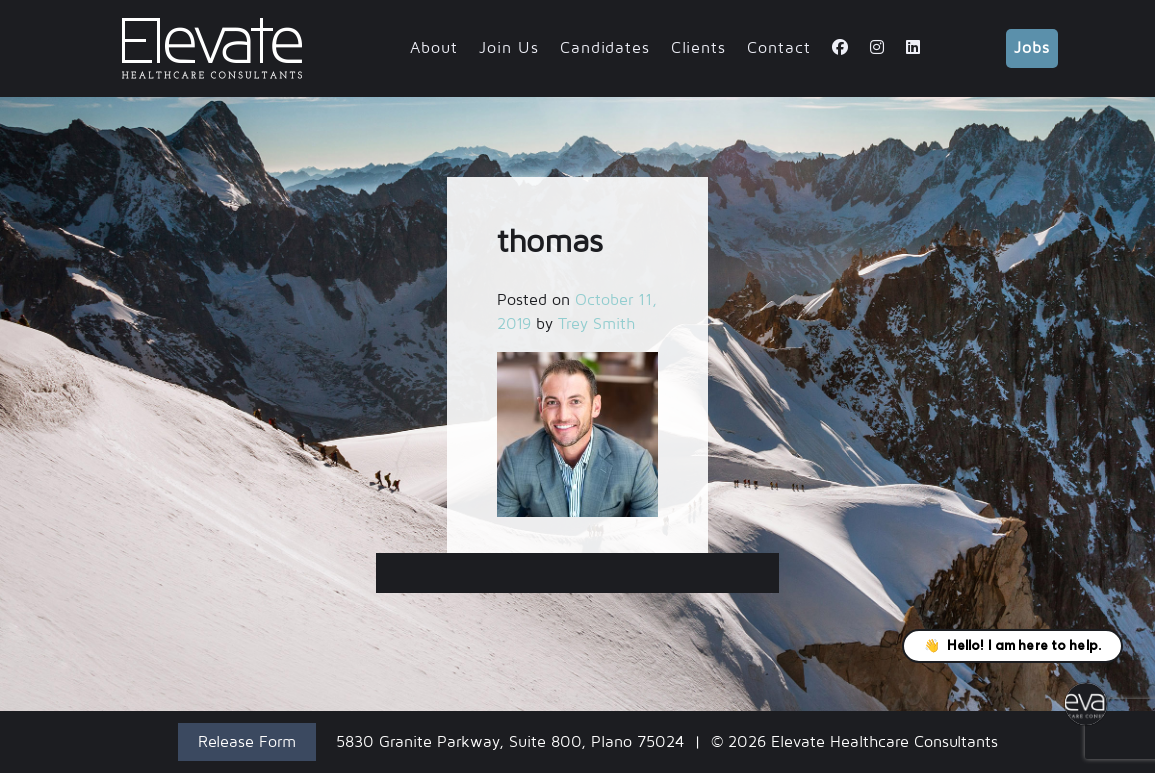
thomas (578, 573)
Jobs (1032, 48)
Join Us (509, 48)
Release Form (247, 742)
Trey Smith (596, 324)
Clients (698, 48)
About (434, 48)
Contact (779, 48)
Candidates (605, 48)
